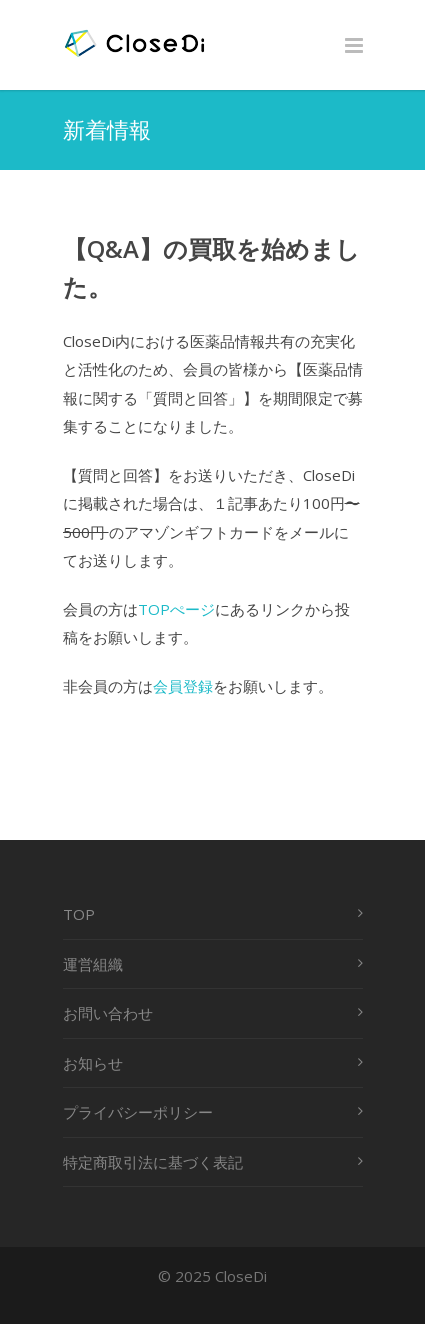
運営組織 (93, 964)
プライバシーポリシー (138, 1112)
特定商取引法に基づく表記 (153, 1162)
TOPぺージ (176, 609)
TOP (79, 914)
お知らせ (93, 1063)
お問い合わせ (108, 1013)
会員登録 (183, 686)
